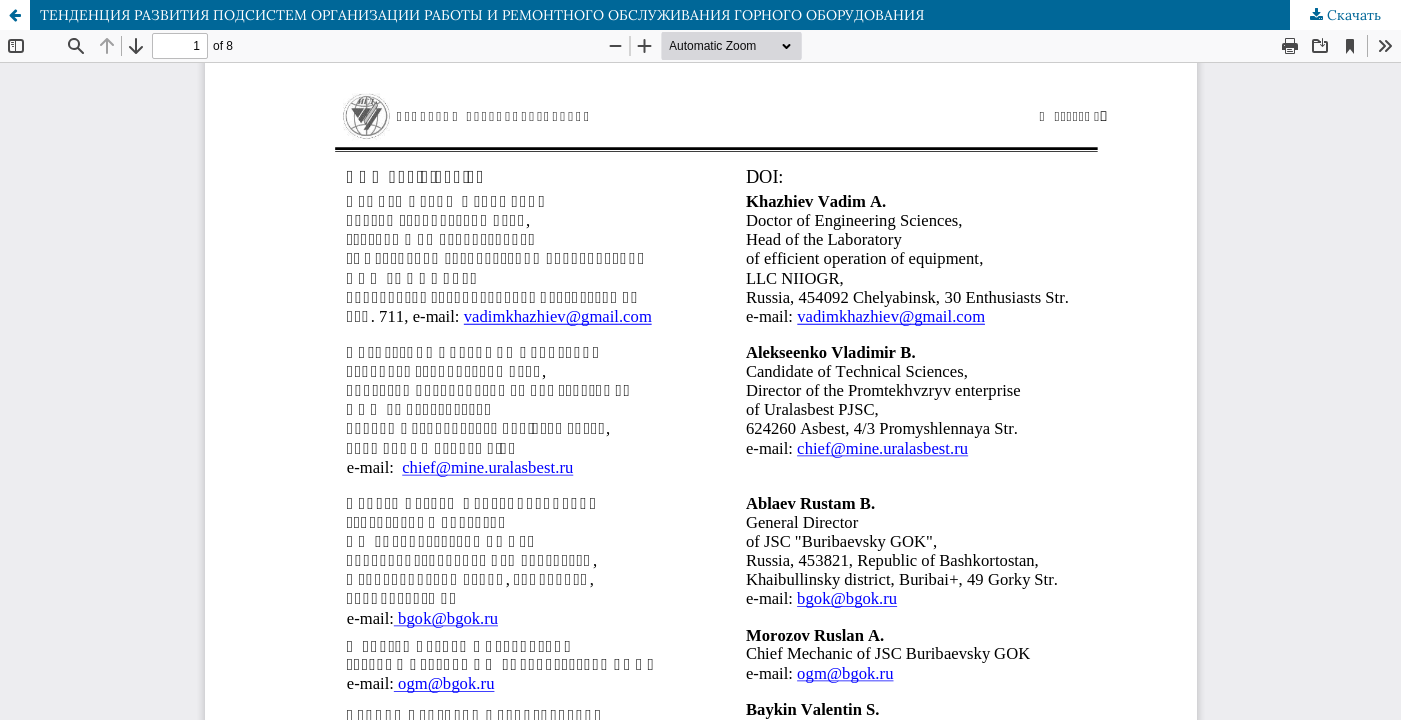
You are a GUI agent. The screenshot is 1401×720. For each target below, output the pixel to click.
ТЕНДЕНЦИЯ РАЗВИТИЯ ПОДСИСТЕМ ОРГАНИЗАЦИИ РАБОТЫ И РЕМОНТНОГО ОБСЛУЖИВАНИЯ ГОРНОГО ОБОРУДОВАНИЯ (482, 15)
